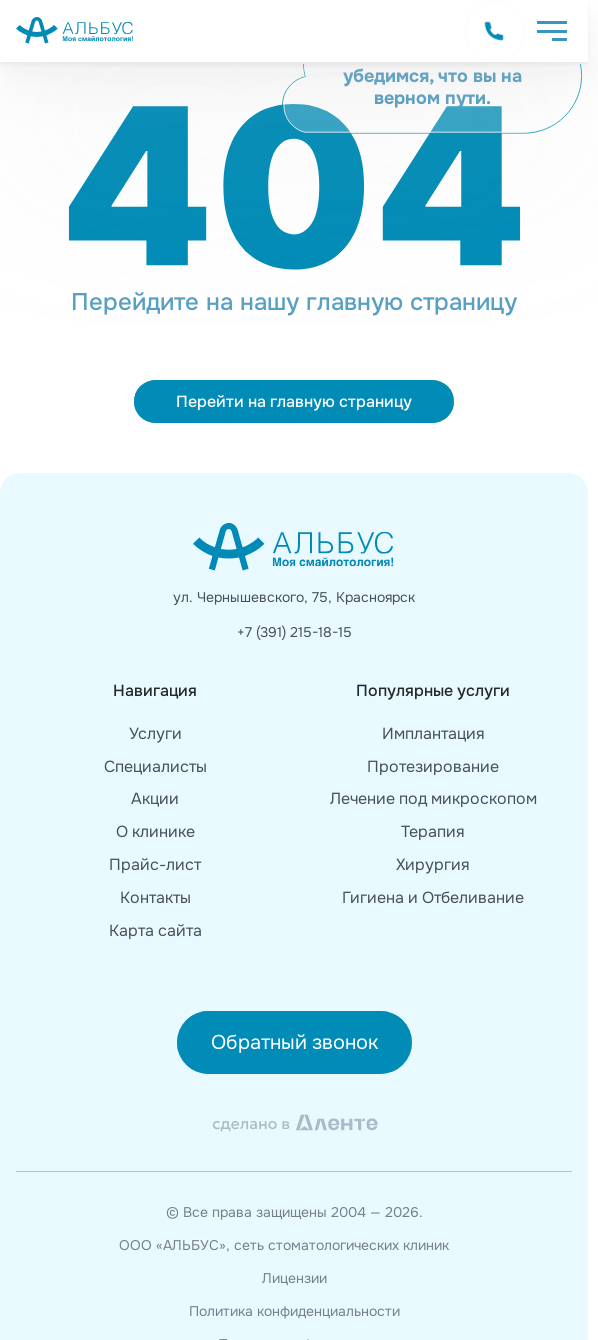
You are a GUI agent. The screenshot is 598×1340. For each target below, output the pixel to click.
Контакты (155, 897)
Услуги (155, 733)
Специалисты (155, 766)
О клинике (155, 831)
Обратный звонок (294, 1042)
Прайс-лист (155, 864)
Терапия (433, 831)
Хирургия (433, 864)
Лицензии (294, 1278)
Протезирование (433, 766)
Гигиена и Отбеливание (433, 897)
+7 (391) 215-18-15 (294, 632)
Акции (155, 798)
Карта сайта (155, 930)
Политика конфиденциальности (294, 1311)
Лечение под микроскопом (433, 798)
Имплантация (433, 733)
